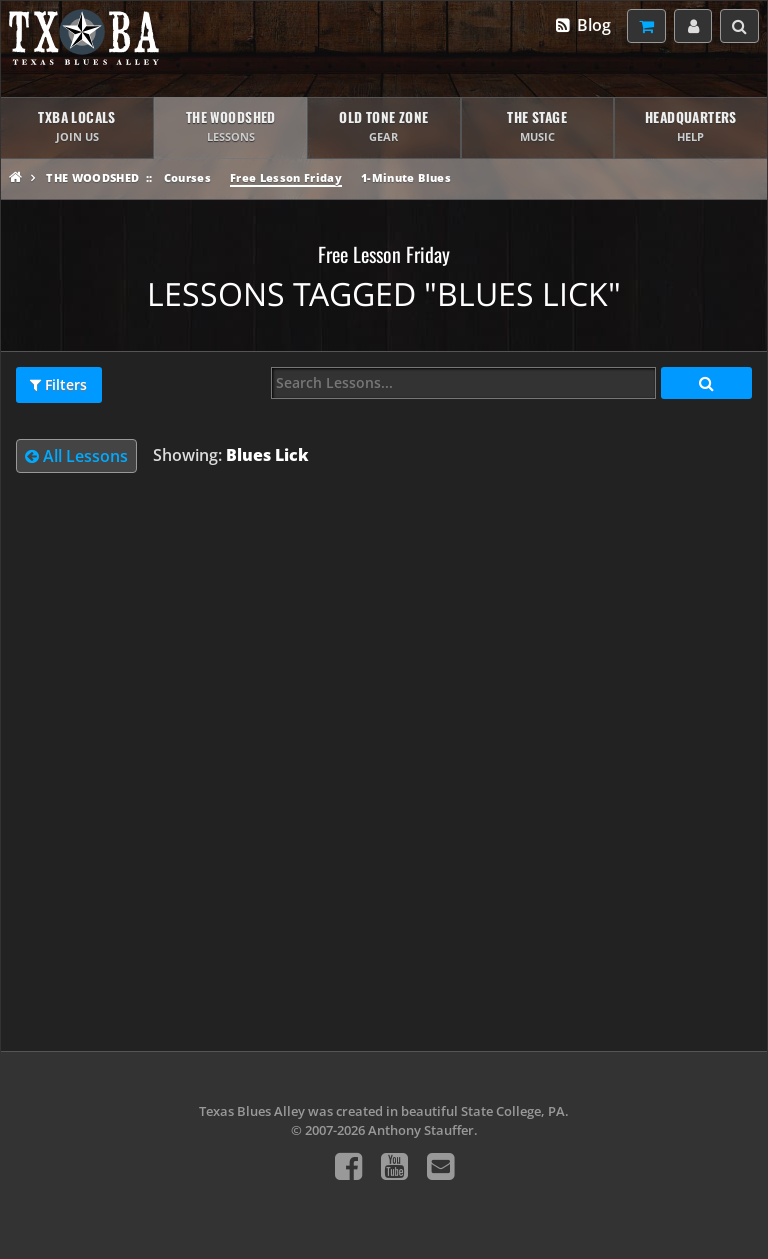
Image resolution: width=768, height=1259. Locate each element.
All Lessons (76, 456)
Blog (582, 25)
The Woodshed (92, 177)
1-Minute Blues (406, 177)
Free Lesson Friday (286, 177)
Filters (58, 385)
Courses (187, 177)
